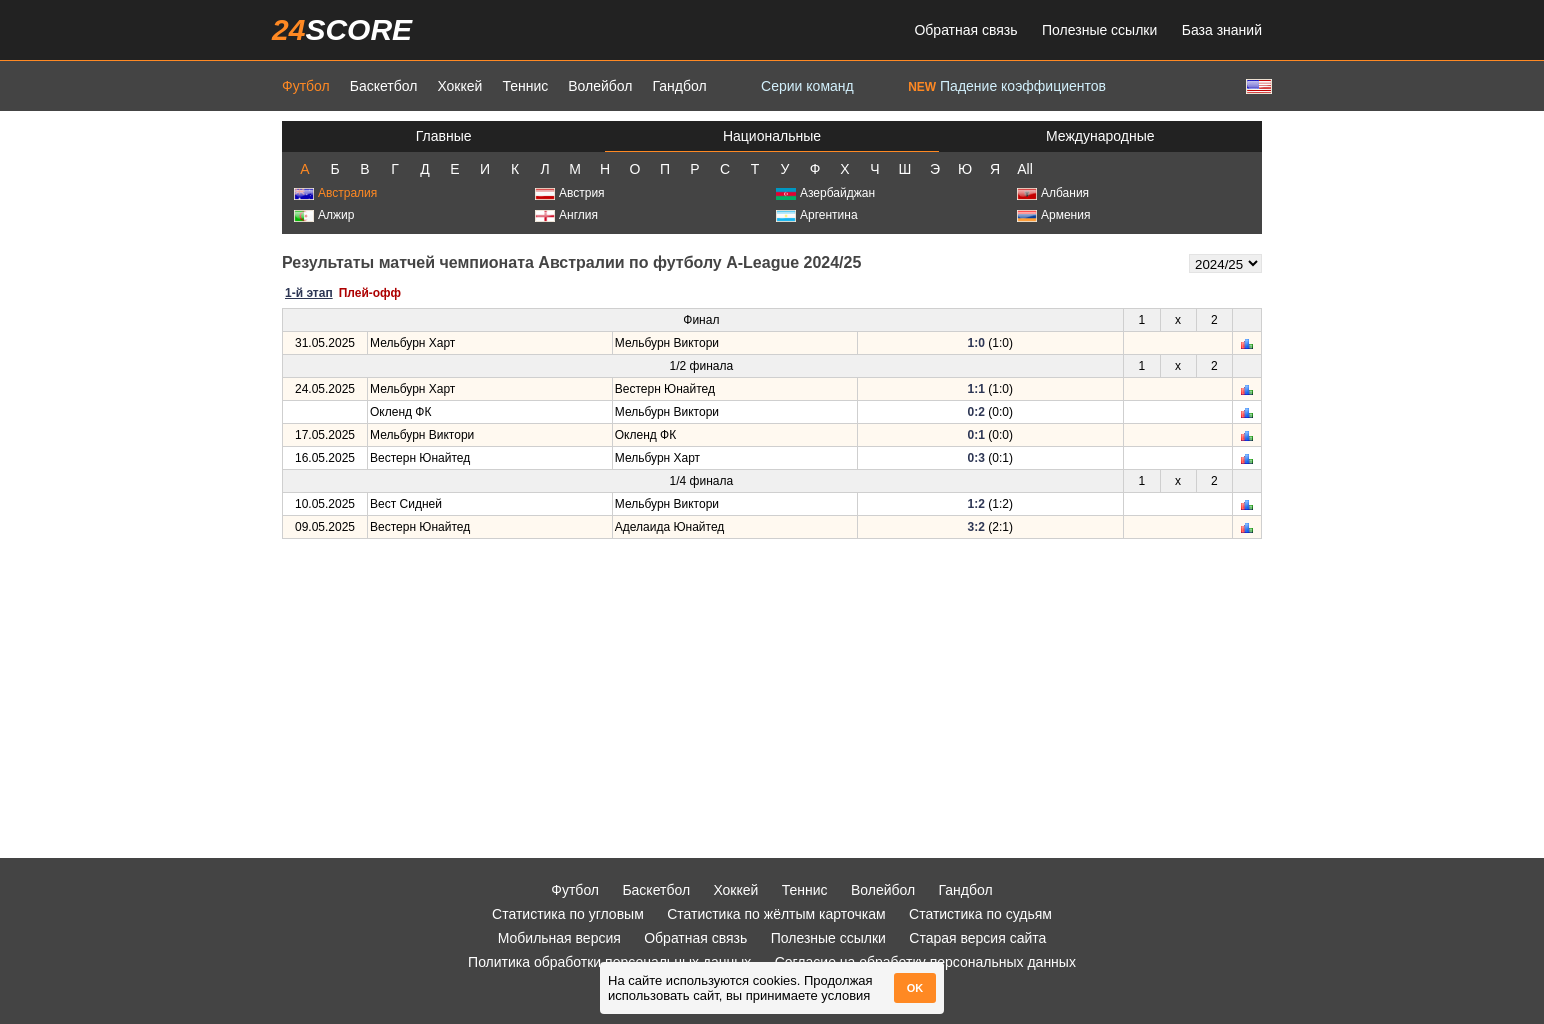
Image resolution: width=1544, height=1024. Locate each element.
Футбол (306, 86)
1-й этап (309, 293)
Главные (444, 136)
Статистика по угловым (568, 914)
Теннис (525, 86)
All (1025, 169)
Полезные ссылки (1099, 30)
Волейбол (600, 86)
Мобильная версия (559, 938)
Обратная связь (965, 30)
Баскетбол (384, 86)
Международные (1100, 136)
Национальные (772, 136)
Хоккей (459, 86)
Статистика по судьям (980, 914)
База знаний (1222, 30)
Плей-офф (370, 293)
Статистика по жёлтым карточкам (776, 914)
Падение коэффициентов (1007, 86)
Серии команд (807, 86)
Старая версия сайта (977, 938)
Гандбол (679, 86)
